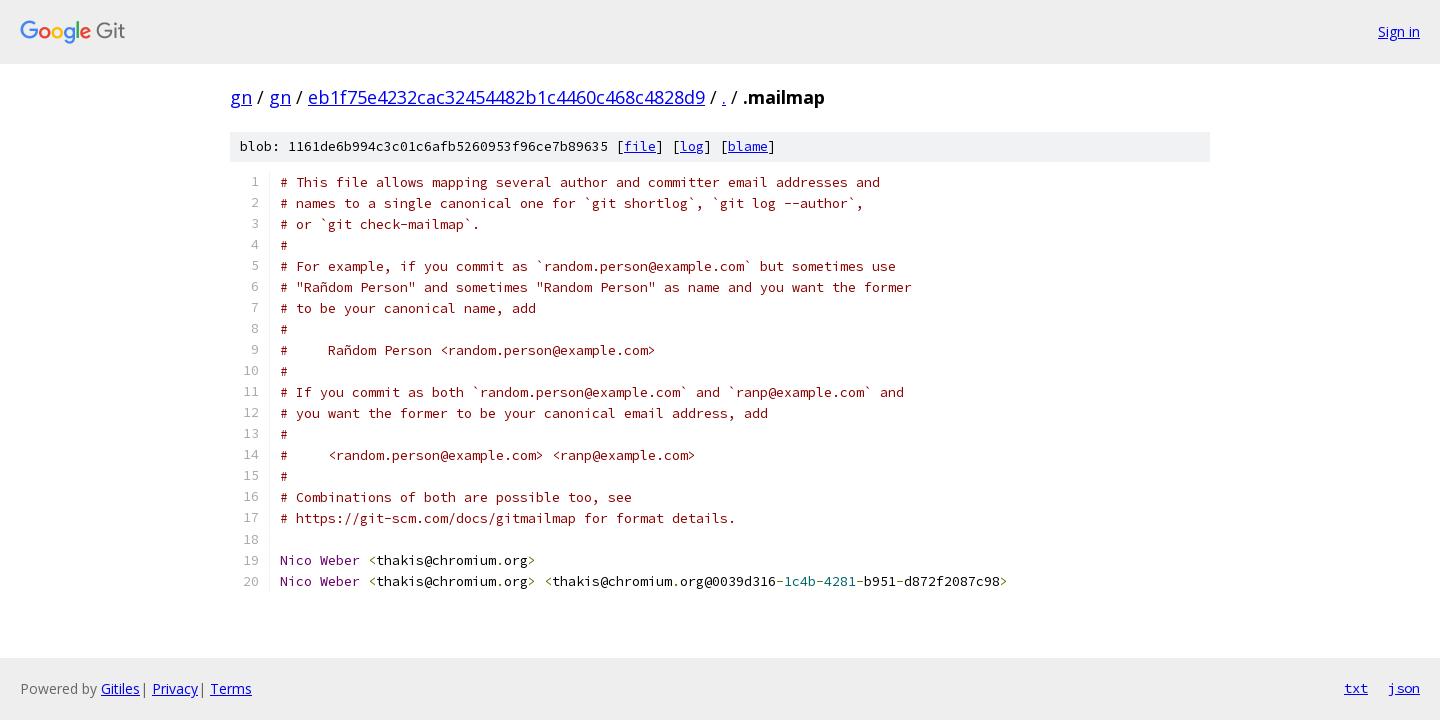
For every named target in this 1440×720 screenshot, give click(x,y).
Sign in (1399, 31)
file (640, 146)
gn (241, 97)
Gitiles (120, 688)
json (1404, 688)
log (692, 146)
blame (748, 146)
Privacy (175, 688)
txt (1356, 688)
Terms (231, 688)
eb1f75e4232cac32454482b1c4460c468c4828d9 (506, 97)
